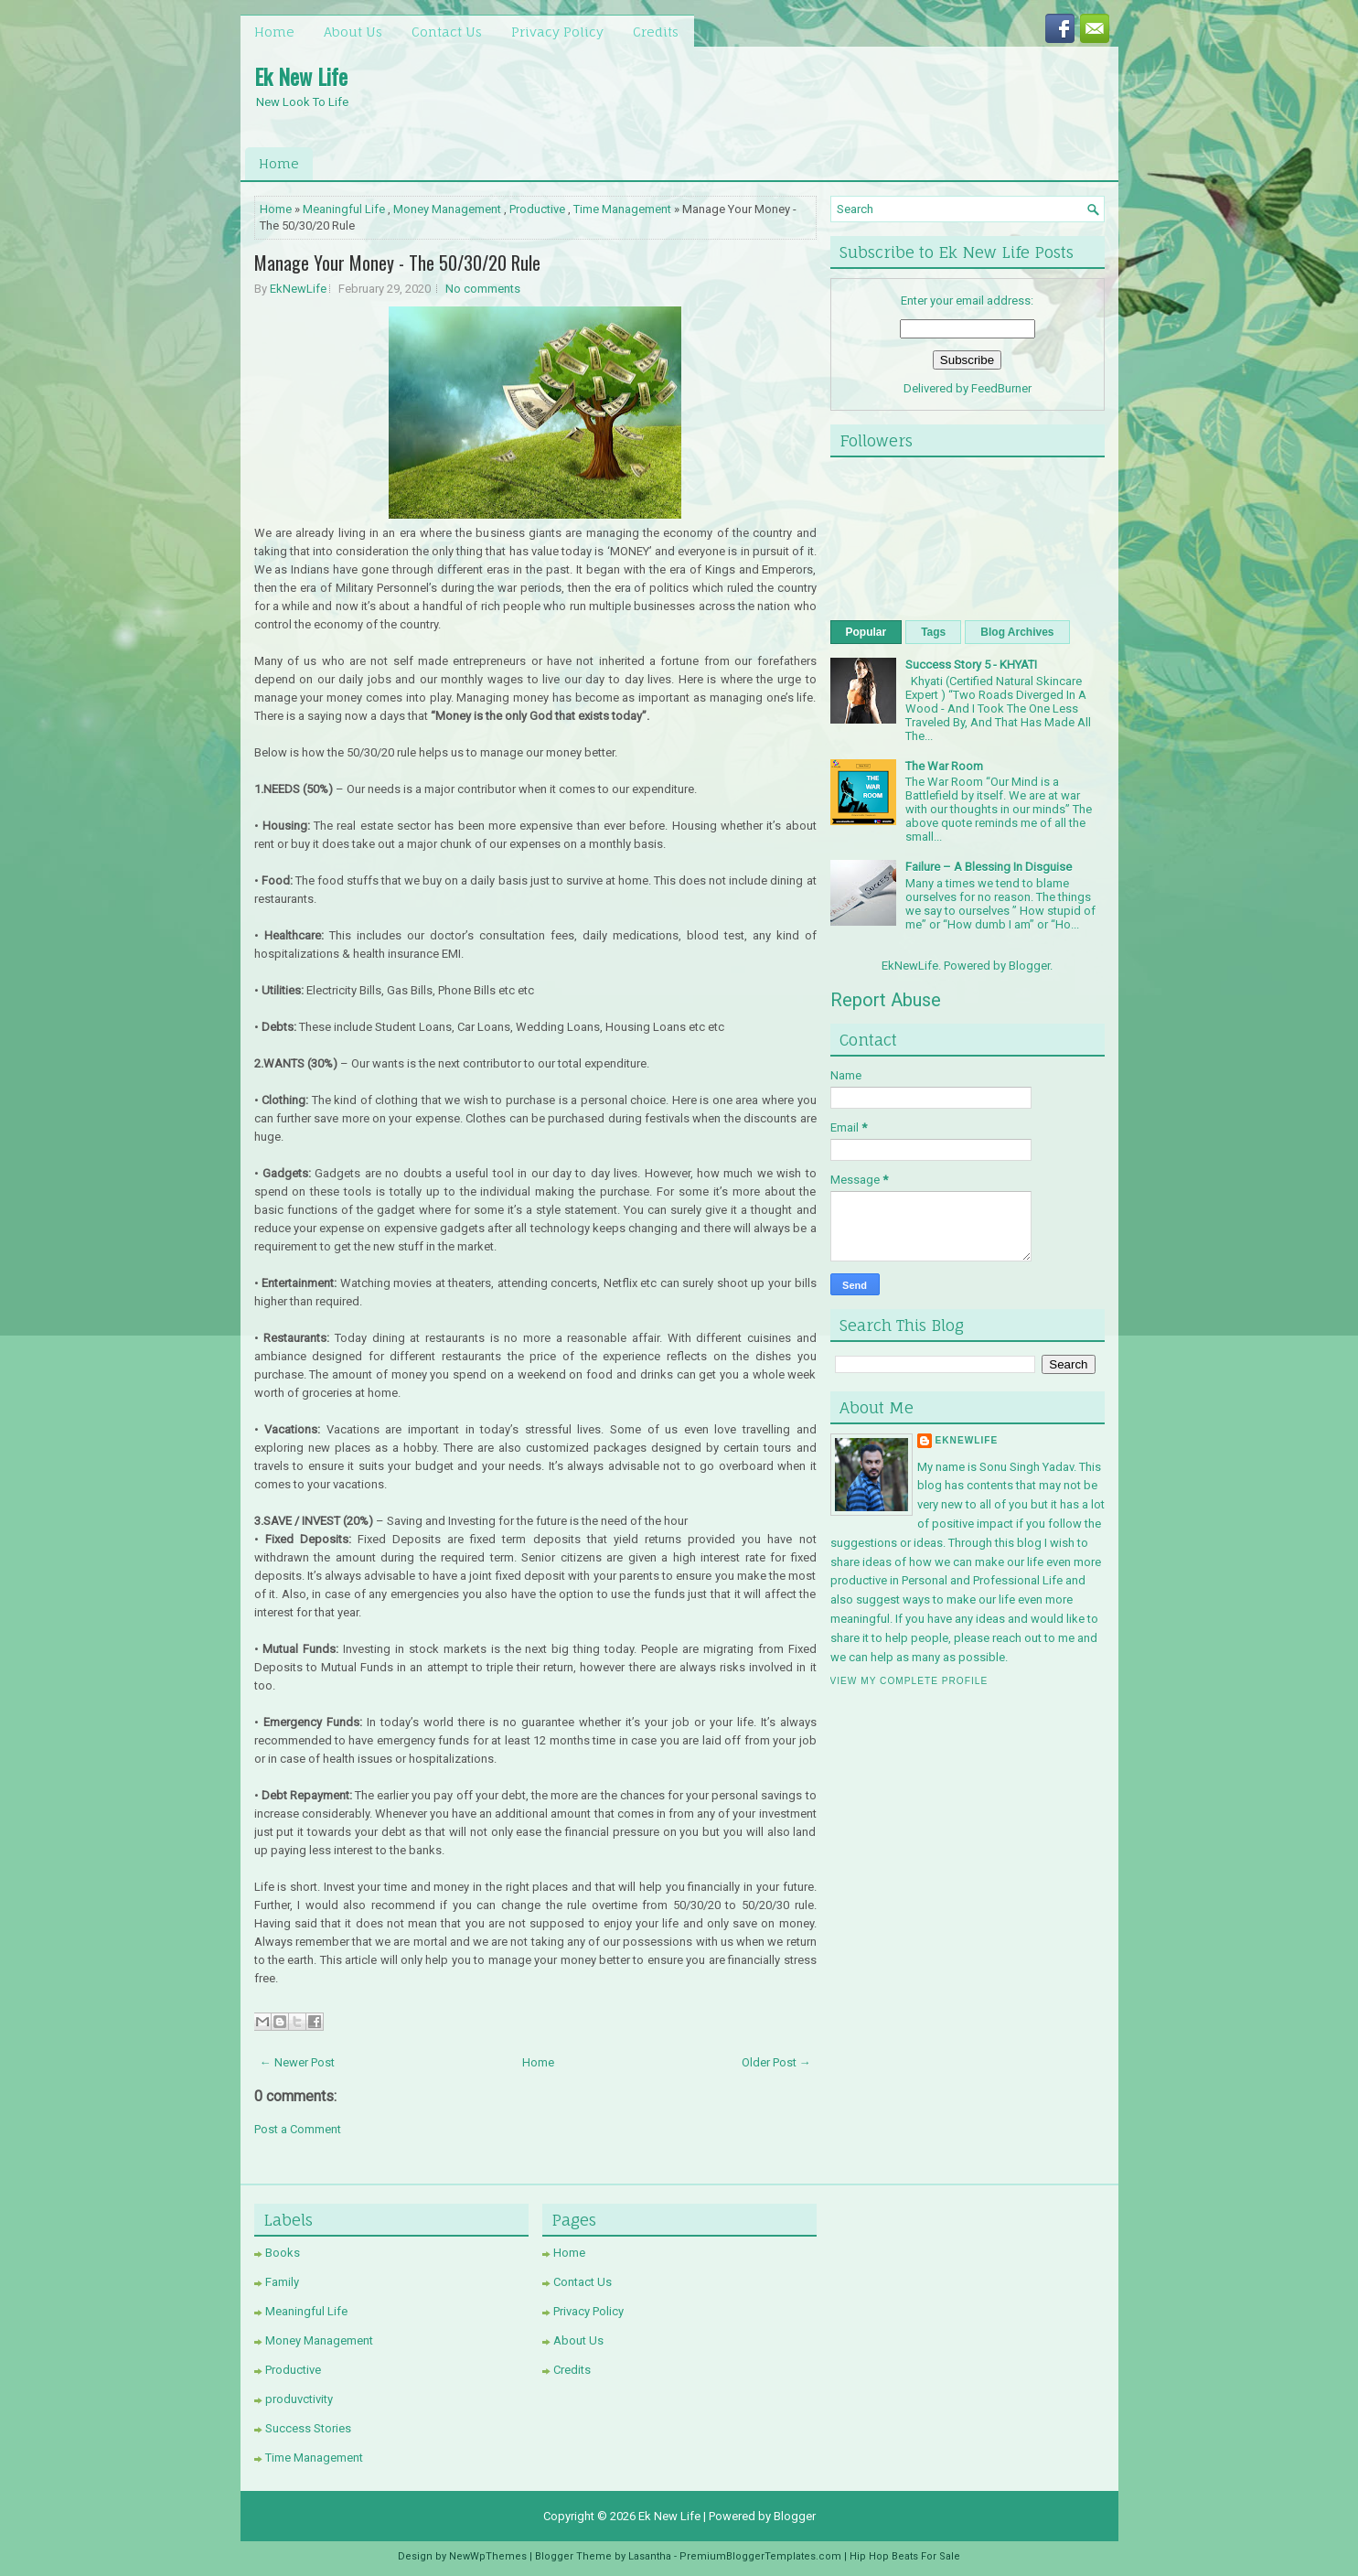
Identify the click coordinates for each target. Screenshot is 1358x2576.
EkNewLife (298, 288)
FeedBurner (1001, 388)
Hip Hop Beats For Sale (905, 2556)
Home (274, 31)
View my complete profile (909, 1681)
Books (282, 2252)
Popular (866, 632)
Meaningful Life (344, 209)
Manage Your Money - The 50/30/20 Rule (397, 262)
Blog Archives (1016, 632)
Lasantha (649, 2556)
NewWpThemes (488, 2556)
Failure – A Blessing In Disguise (988, 867)
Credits (656, 31)
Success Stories (308, 2428)
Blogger (1029, 965)
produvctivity (299, 2399)
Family (282, 2282)
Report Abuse (885, 1000)
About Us (353, 31)
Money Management (447, 209)
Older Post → (776, 2062)
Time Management (622, 209)
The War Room (944, 766)
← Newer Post (297, 2062)
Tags (933, 632)
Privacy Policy (557, 31)
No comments (482, 288)
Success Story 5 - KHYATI (971, 664)
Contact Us (447, 31)
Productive (537, 209)
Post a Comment (297, 2129)
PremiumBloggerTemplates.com (760, 2556)
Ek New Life (301, 75)
